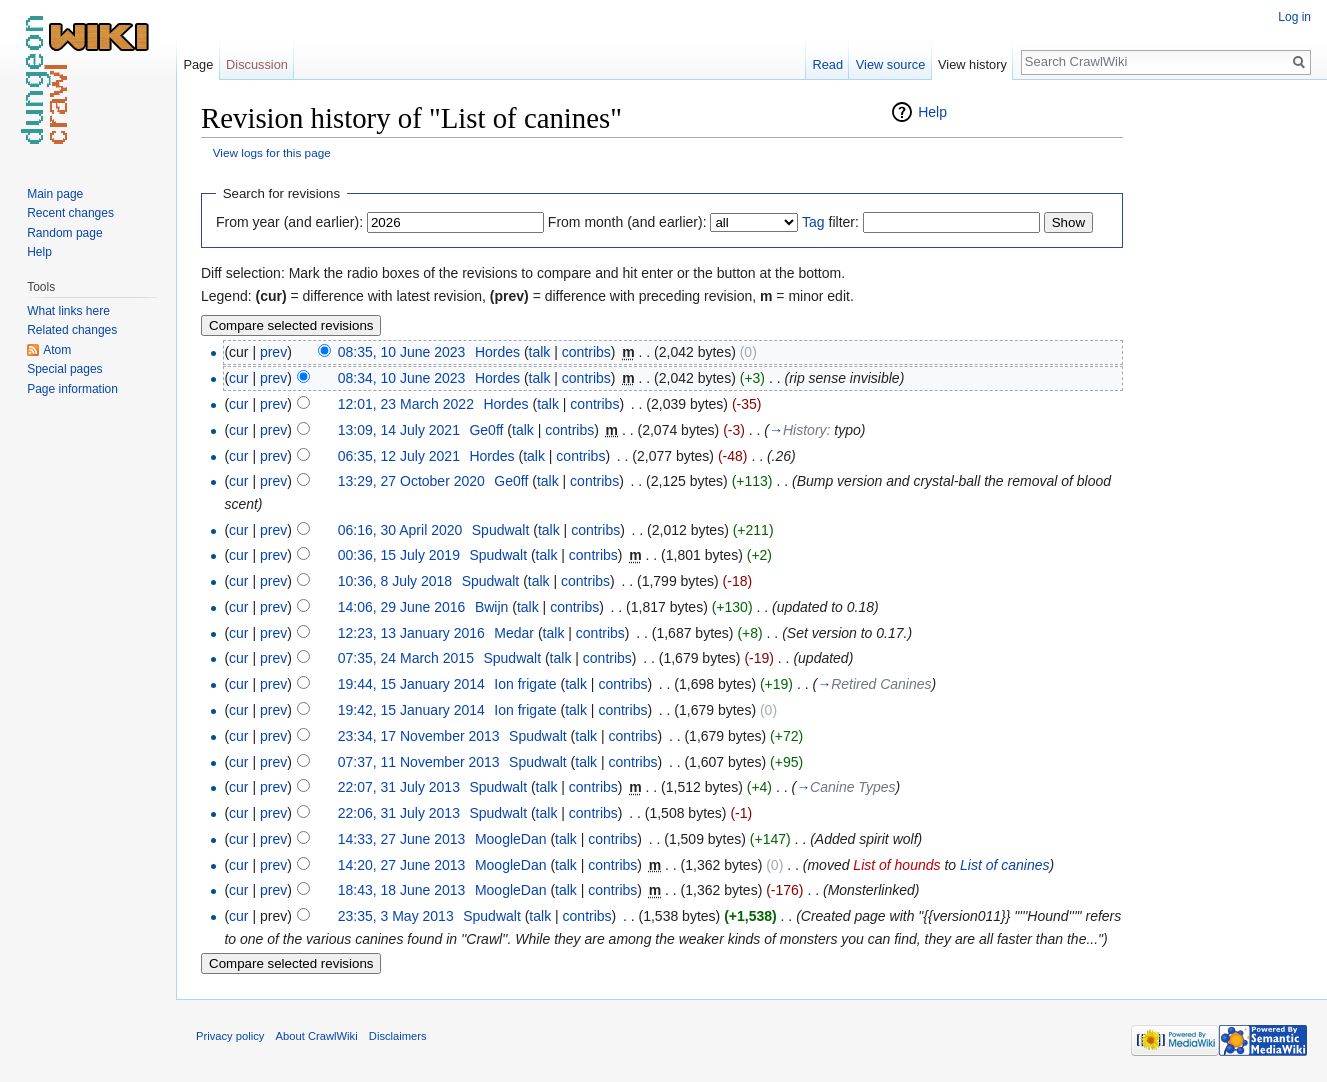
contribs (586, 352)
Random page (64, 233)
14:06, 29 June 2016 (402, 607)
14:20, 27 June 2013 (402, 865)
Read (827, 64)
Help (932, 112)
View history (972, 64)
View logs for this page (272, 152)
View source (890, 64)
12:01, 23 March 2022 (406, 404)
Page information (72, 389)
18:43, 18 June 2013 (402, 890)
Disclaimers (398, 1036)
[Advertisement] (1223, 400)
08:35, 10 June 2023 (402, 352)
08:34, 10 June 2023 (402, 378)
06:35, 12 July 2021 (399, 456)
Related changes (72, 330)
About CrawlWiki (317, 1036)
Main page (55, 194)
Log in (1294, 17)
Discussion (257, 64)
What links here (68, 311)
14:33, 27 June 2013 (402, 839)
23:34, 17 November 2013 (419, 736)
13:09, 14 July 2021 (399, 430)
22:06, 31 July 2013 (399, 813)
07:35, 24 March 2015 (406, 658)
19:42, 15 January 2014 (411, 710)
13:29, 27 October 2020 (411, 481)
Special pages (64, 369)
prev (273, 352)
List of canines (1005, 865)
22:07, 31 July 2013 (399, 787)
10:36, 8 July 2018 (395, 581)
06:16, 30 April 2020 (400, 530)
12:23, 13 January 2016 (411, 633)
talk (540, 352)
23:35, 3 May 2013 (396, 916)
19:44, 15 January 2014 (411, 684)
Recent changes (70, 213)
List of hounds (896, 865)
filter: (830, 222)
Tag (813, 222)
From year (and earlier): (289, 222)
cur (238, 378)
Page (198, 64)
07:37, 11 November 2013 (419, 762)
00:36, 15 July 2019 (399, 555)
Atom (57, 350)
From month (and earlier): (627, 222)
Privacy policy (230, 1036)
